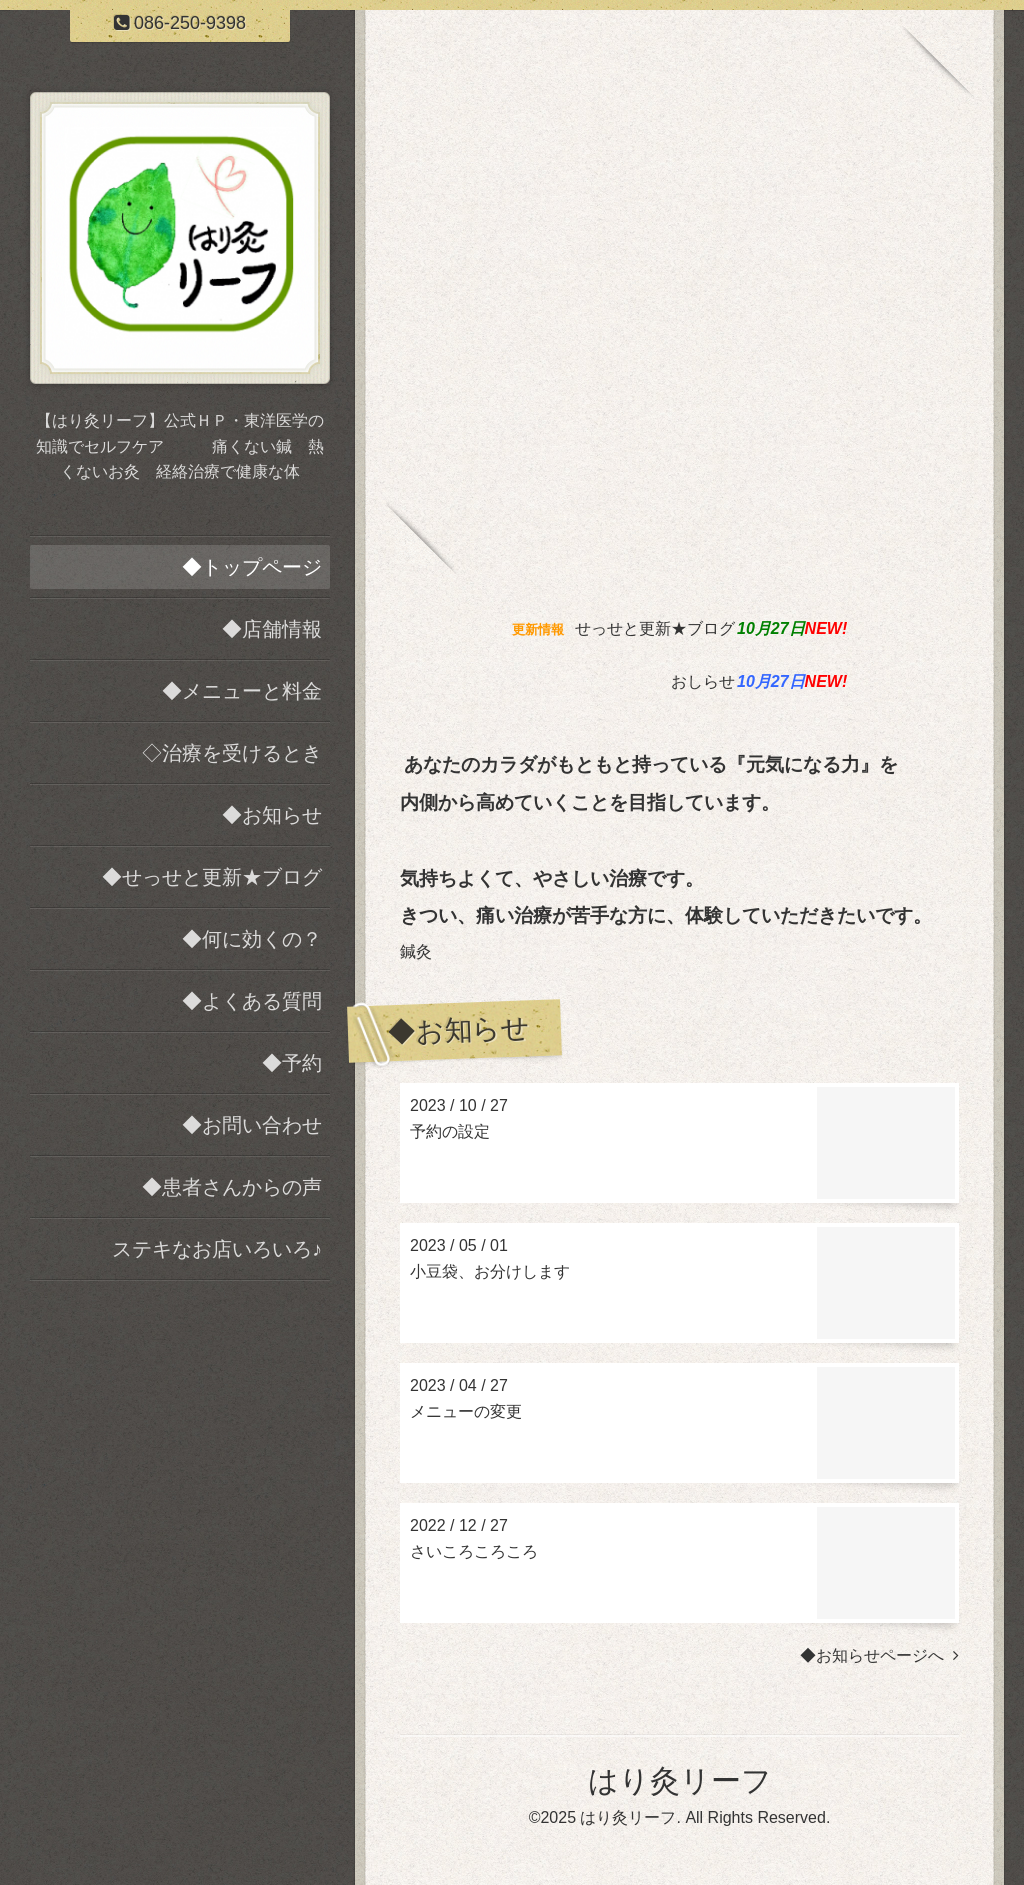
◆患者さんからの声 (232, 1187)
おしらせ (703, 681)
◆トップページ (252, 567)
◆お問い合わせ (252, 1125)
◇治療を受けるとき (232, 753)
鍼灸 (416, 951)
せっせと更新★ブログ (655, 628)
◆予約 (292, 1063)
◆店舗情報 (272, 629)
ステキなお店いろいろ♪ (217, 1249)
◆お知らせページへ (879, 1655)
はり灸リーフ (680, 1780)
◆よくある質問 (252, 1001)
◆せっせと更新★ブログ (212, 877)
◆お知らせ (272, 815)
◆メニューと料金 (242, 691)
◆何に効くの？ (252, 939)
